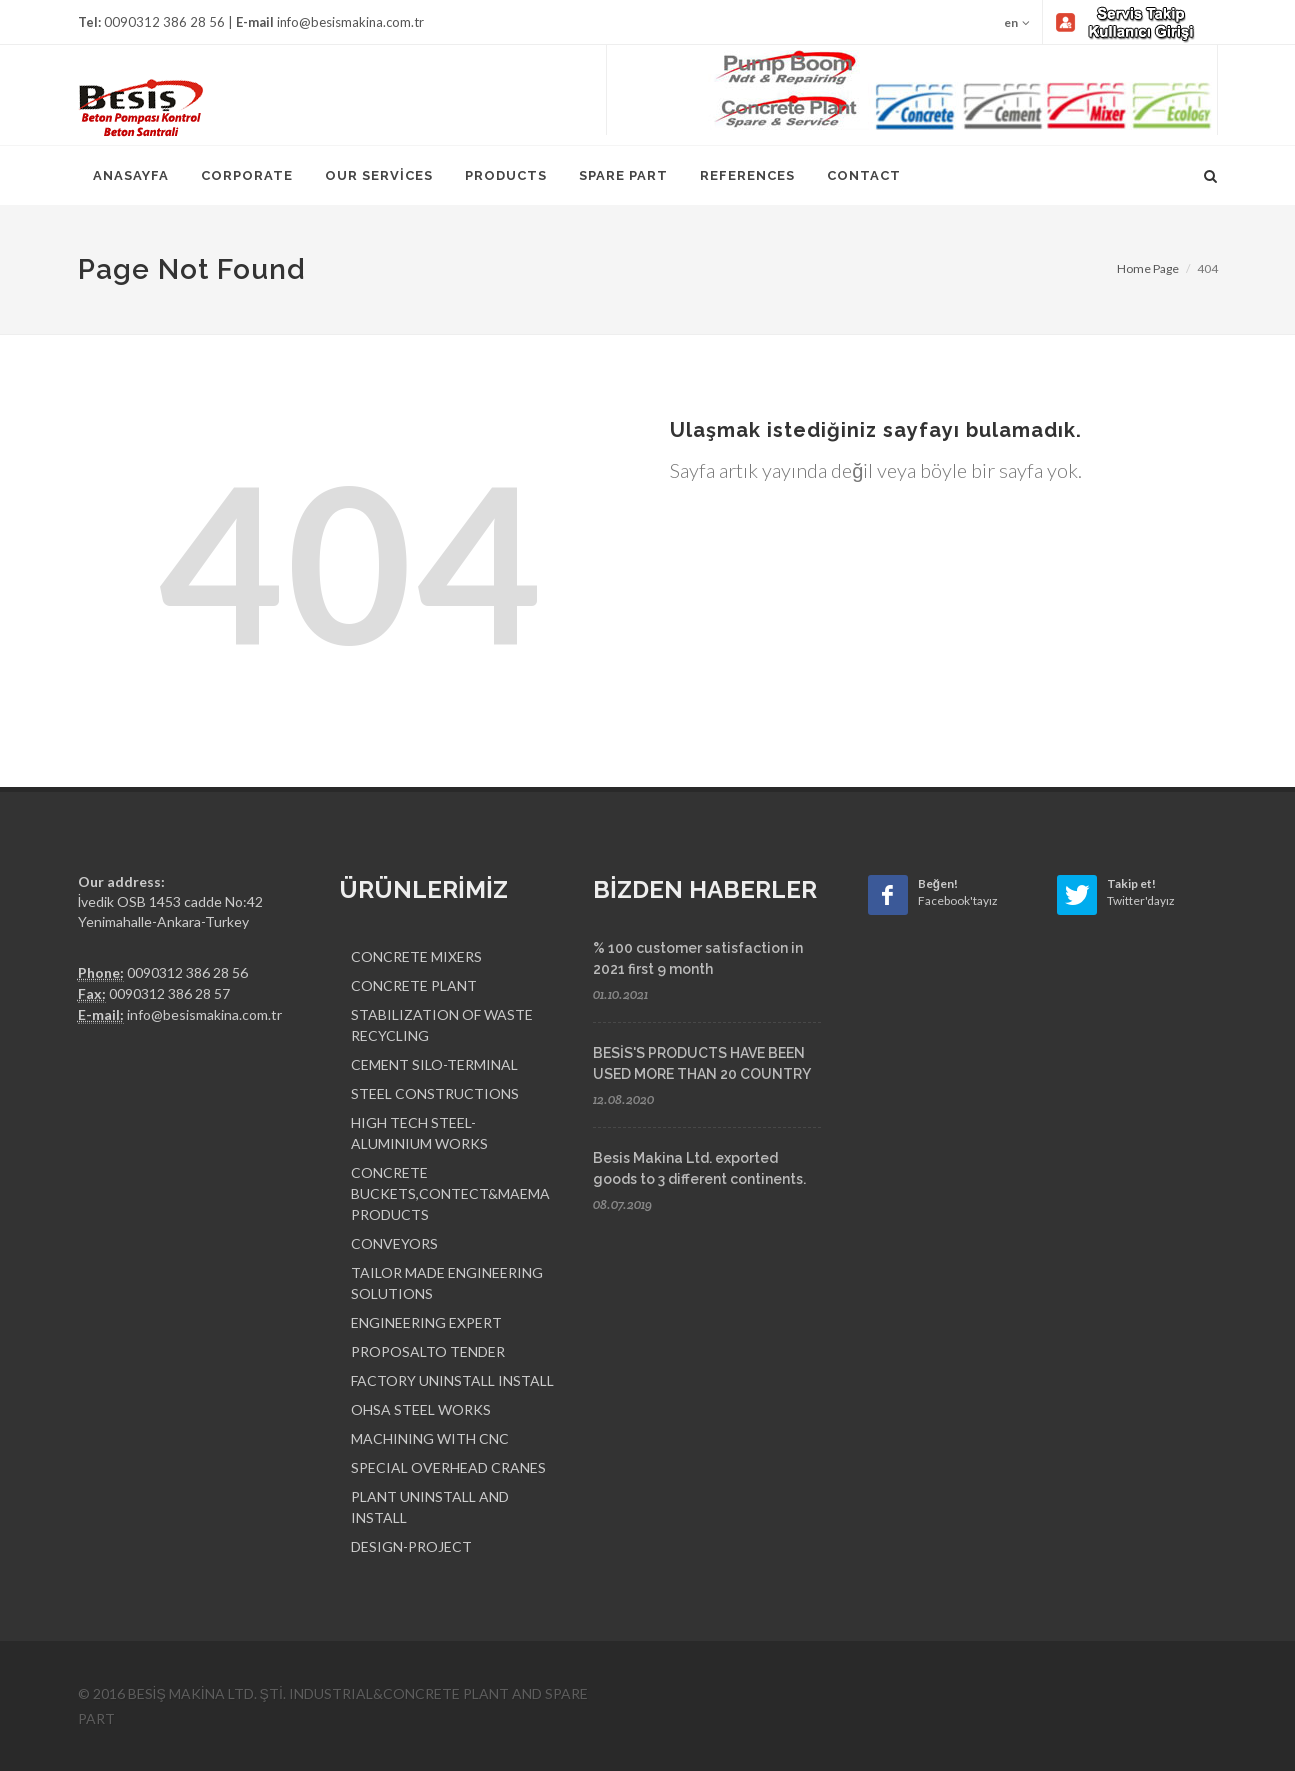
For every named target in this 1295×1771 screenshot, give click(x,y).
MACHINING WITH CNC (430, 1438)
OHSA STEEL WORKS (421, 1409)
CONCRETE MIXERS (416, 956)
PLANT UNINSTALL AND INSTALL (430, 1507)
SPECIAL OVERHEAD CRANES (448, 1467)
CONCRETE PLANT (414, 985)
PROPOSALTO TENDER (428, 1351)
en (1017, 22)
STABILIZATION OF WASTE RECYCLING (442, 1025)
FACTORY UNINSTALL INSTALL (452, 1380)
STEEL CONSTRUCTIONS (435, 1093)
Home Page (1148, 268)
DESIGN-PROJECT (411, 1546)
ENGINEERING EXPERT (426, 1322)
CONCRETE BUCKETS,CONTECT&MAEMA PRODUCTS (450, 1193)
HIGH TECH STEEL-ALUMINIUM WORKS (419, 1133)
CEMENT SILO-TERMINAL (434, 1064)
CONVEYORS (394, 1243)
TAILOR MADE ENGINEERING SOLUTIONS (447, 1283)
